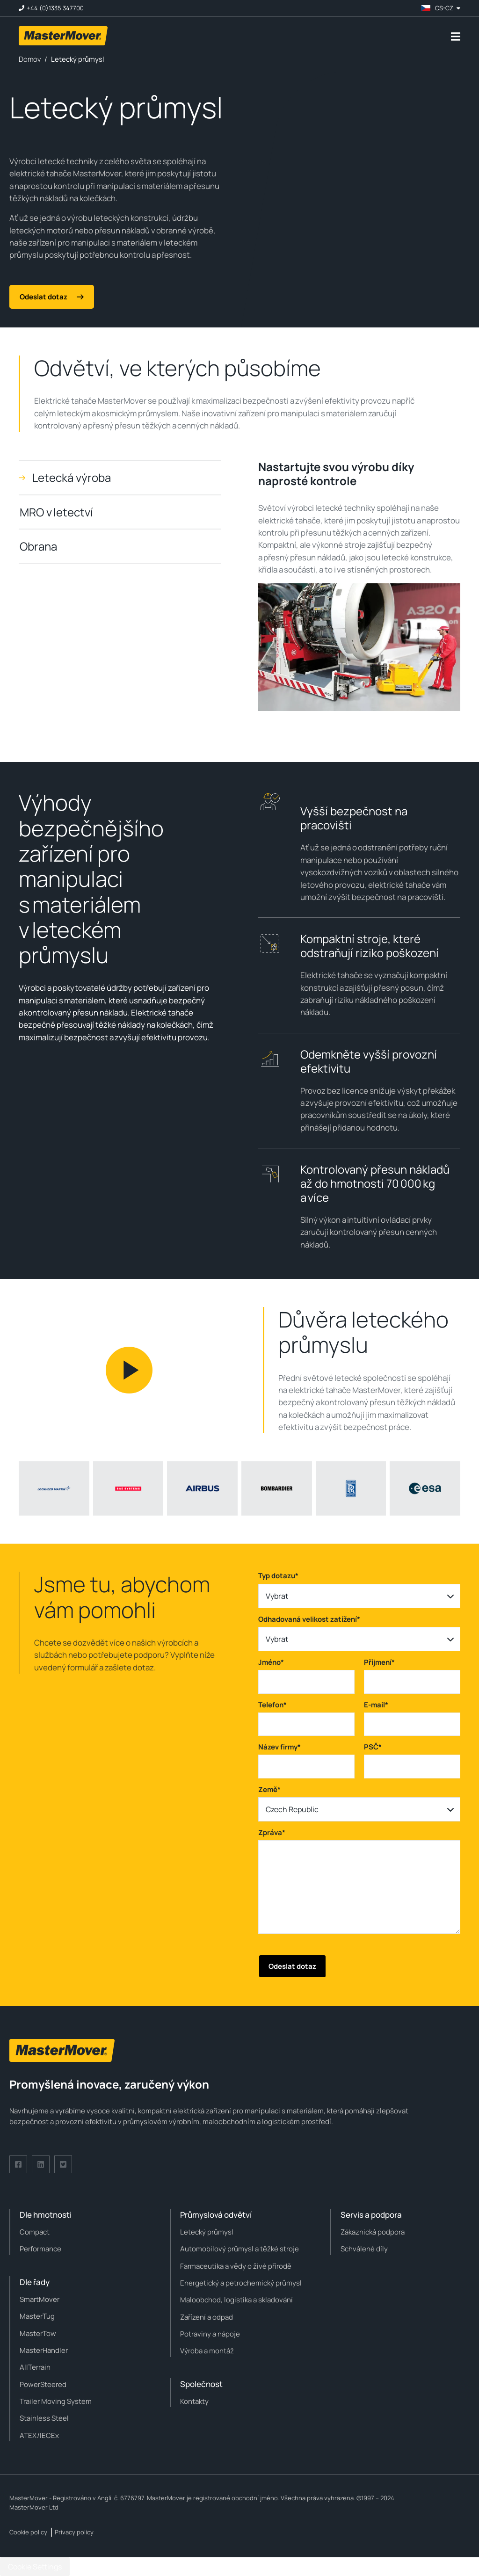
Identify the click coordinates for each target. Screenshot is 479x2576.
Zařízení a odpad (206, 2317)
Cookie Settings (35, 2566)
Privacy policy (74, 2532)
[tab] (120, 477)
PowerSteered (43, 2384)
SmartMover (39, 2299)
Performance (40, 2249)
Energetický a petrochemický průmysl (241, 2283)
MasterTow (38, 2333)
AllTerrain (35, 2367)
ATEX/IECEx (39, 2435)
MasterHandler (44, 2350)
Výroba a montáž (207, 2351)
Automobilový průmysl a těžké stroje (239, 2249)
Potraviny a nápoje (210, 2334)
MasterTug (37, 2316)
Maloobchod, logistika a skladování (236, 2300)
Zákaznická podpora (373, 2232)
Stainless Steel (44, 2418)
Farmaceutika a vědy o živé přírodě (235, 2266)
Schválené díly (364, 2249)
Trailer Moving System (56, 2401)
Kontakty (194, 2401)
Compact (35, 2232)
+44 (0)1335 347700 (55, 8)
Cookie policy (28, 2532)
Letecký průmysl (206, 2232)
